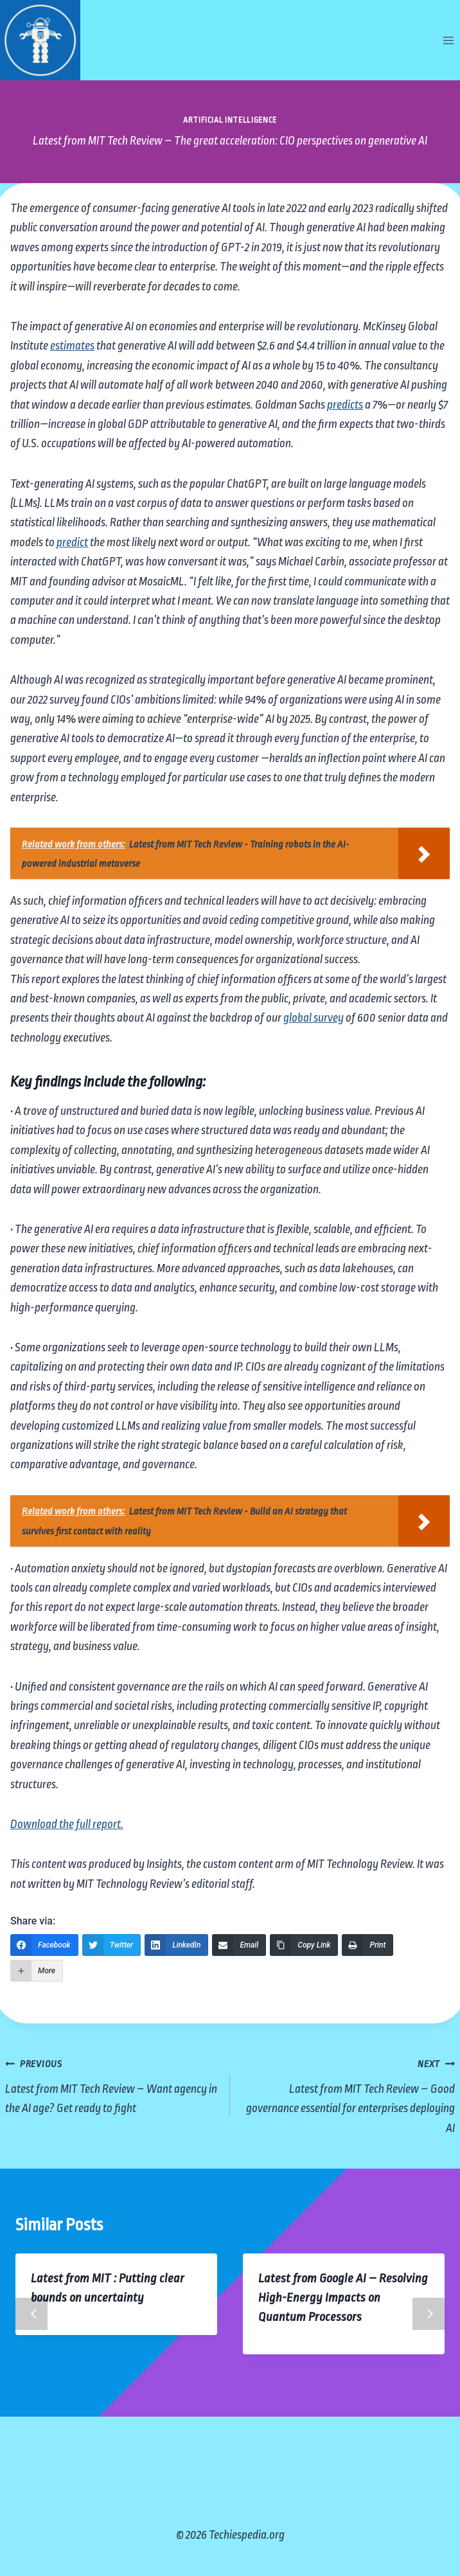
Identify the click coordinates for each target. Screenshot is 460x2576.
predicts (345, 404)
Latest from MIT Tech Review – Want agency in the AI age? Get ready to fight (111, 2084)
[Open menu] (448, 40)
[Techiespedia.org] (40, 40)
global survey (313, 1017)
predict (72, 542)
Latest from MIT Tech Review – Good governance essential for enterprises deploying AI (348, 2094)
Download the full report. (66, 1824)
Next (428, 2314)
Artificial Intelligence (230, 120)
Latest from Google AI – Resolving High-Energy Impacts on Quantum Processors (343, 2297)
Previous (31, 2314)
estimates (72, 345)
